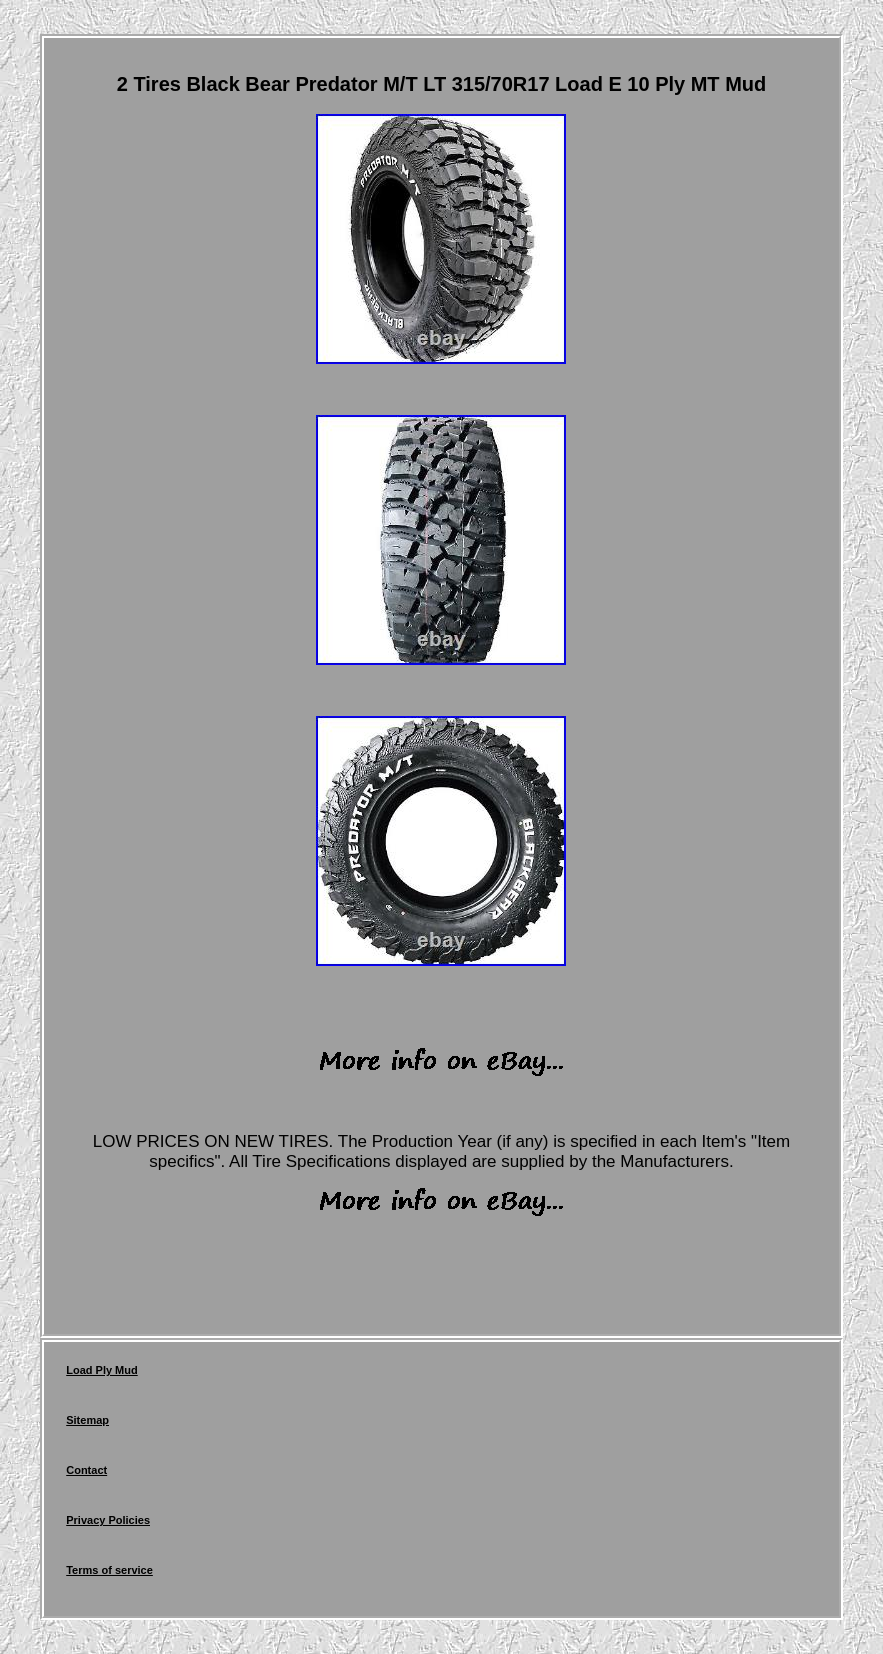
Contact (86, 1470)
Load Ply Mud (102, 1370)
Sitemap (87, 1420)
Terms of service (109, 1570)
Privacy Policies (108, 1520)
